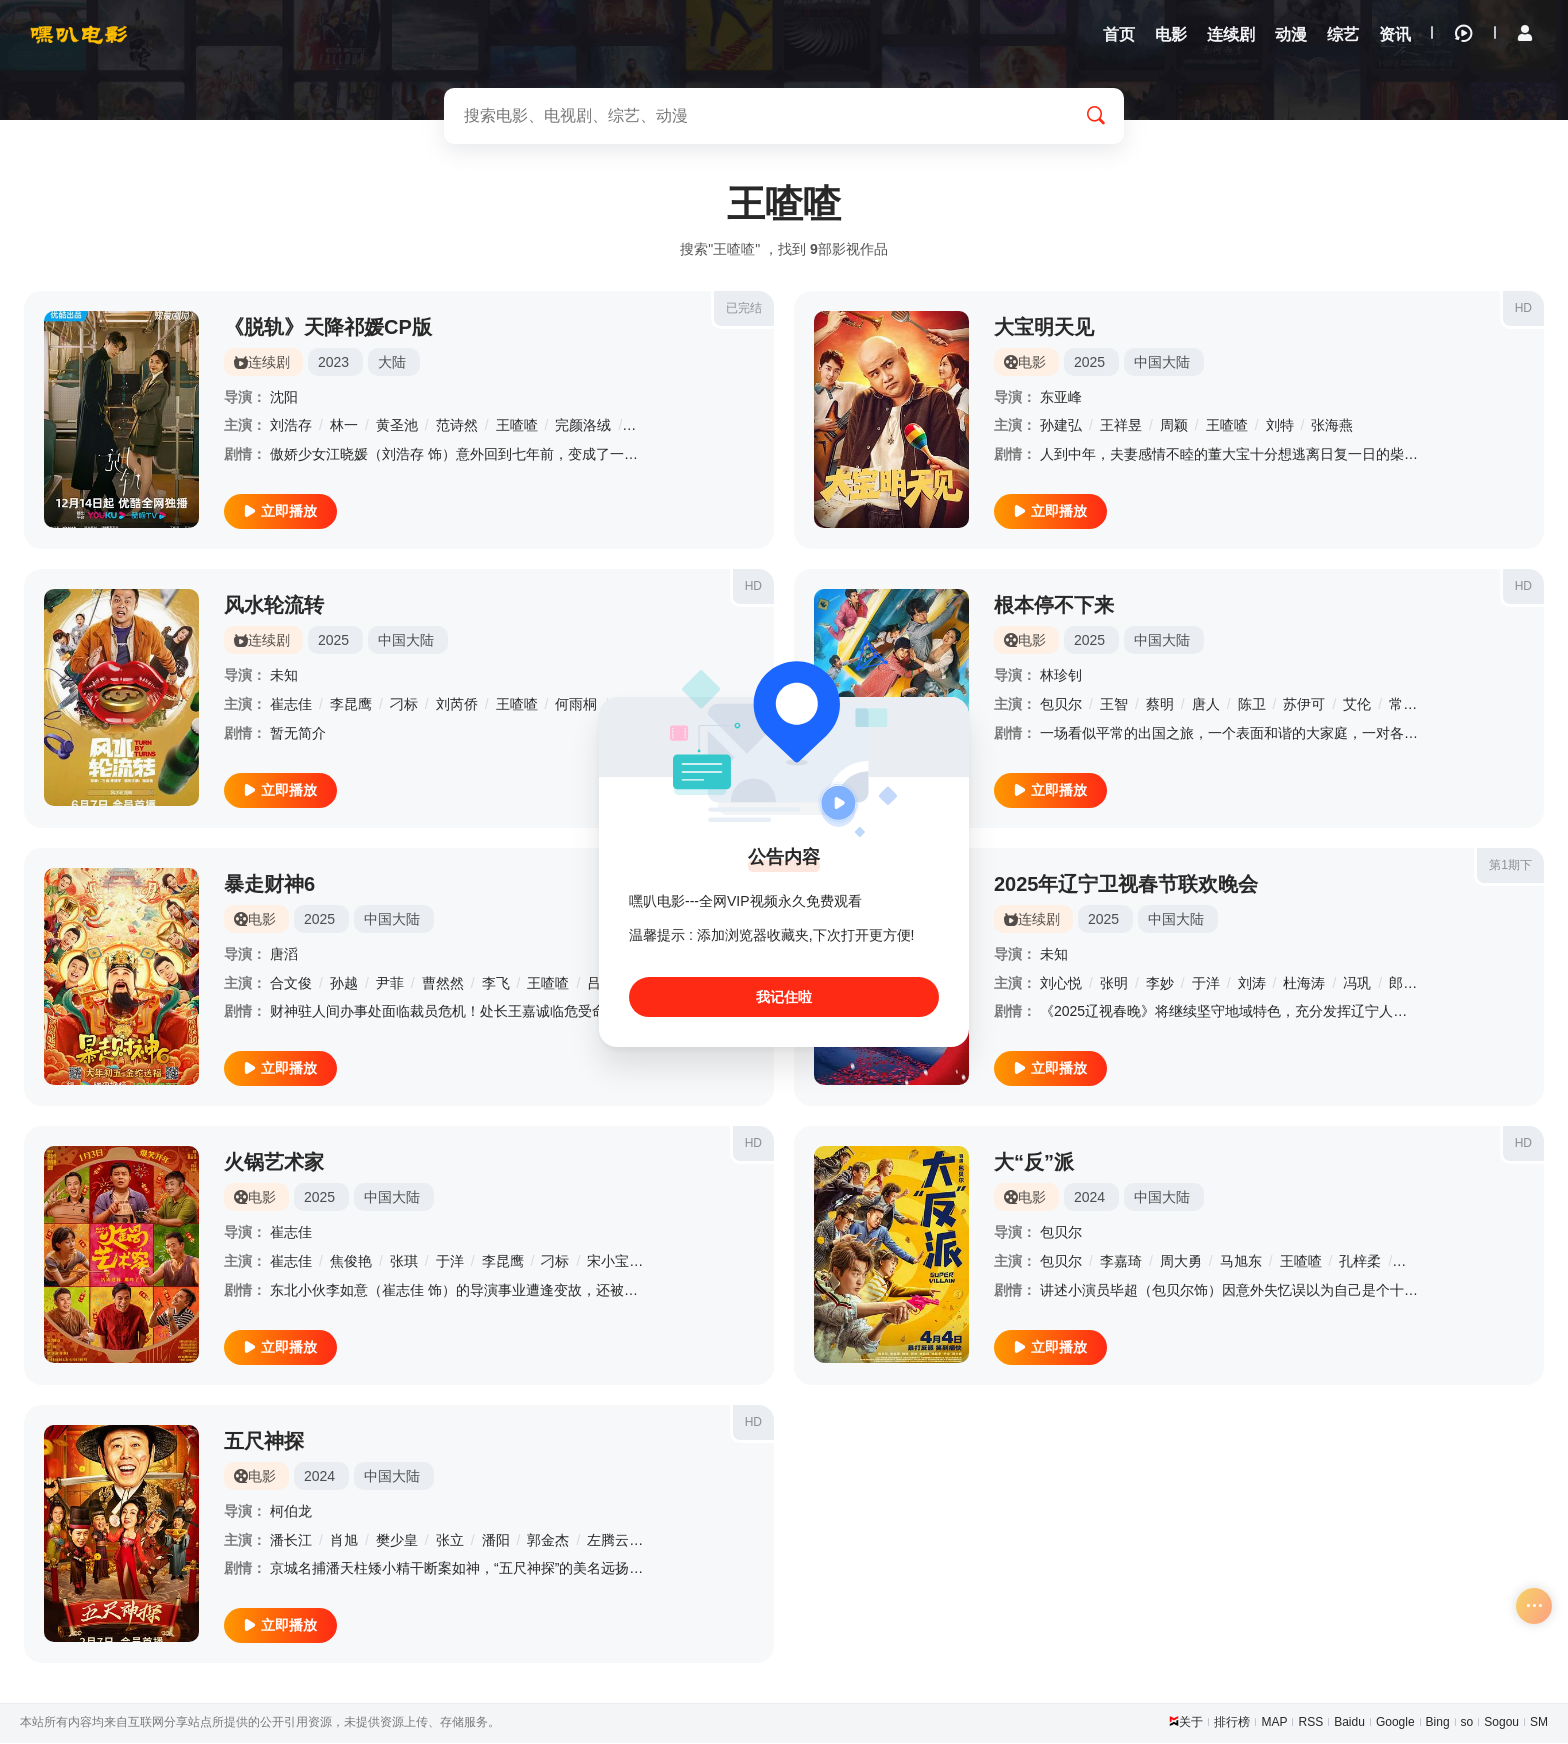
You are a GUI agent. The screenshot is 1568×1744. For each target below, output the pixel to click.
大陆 (392, 363)
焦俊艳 (351, 1263)
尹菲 (390, 984)
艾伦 (1357, 706)
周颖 (1174, 427)
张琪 (404, 1263)
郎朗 (1403, 984)
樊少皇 (397, 1541)
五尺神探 (264, 1443)
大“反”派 (1034, 1164)
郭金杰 (548, 1541)
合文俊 (291, 984)
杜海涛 (1304, 984)
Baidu (1349, 1724)
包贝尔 (1061, 706)
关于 (1191, 1724)
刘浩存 (291, 427)
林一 (344, 427)
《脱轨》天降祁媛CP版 (328, 328)
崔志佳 (291, 706)
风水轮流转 (274, 607)
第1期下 (1510, 866)
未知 (284, 677)
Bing (1438, 1724)
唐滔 (284, 955)
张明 (1114, 984)
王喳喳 (517, 427)
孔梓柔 (1360, 1263)
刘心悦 (1061, 984)
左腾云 (608, 1541)
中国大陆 (1162, 363)
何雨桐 (576, 706)
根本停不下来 (1054, 607)
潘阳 (496, 1541)
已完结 (744, 309)
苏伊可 (1304, 706)
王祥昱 (1121, 427)
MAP (1274, 1724)
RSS (1310, 1724)
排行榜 (1232, 1724)
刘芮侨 (457, 706)
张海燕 (1332, 427)
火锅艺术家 (274, 1164)
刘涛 (1252, 984)
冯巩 (1357, 984)
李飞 (496, 984)
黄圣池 (397, 427)
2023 (333, 363)
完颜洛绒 (583, 427)
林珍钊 (1061, 677)
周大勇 (1181, 1263)
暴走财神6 (269, 885)
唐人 (1206, 706)
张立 (450, 1541)
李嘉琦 (1121, 1263)
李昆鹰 (351, 706)
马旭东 (1241, 1263)
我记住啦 (784, 997)
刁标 (404, 706)
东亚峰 (1061, 398)
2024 (1089, 1199)
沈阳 (284, 398)
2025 (1089, 363)
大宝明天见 (1044, 328)
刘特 (1280, 427)
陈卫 (1252, 706)
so (1467, 1724)
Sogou (1501, 1724)
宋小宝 (608, 1263)
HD (1523, 309)
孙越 (344, 984)
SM (1539, 1724)
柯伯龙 (291, 1513)
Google (1395, 1724)
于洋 (1206, 984)
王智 (1114, 706)
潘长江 (291, 1541)
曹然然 (443, 984)
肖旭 (344, 1541)
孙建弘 (1061, 427)
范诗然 (457, 427)
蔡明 (1160, 706)
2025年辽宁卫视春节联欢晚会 (1126, 885)
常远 (1403, 706)
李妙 (1160, 984)
